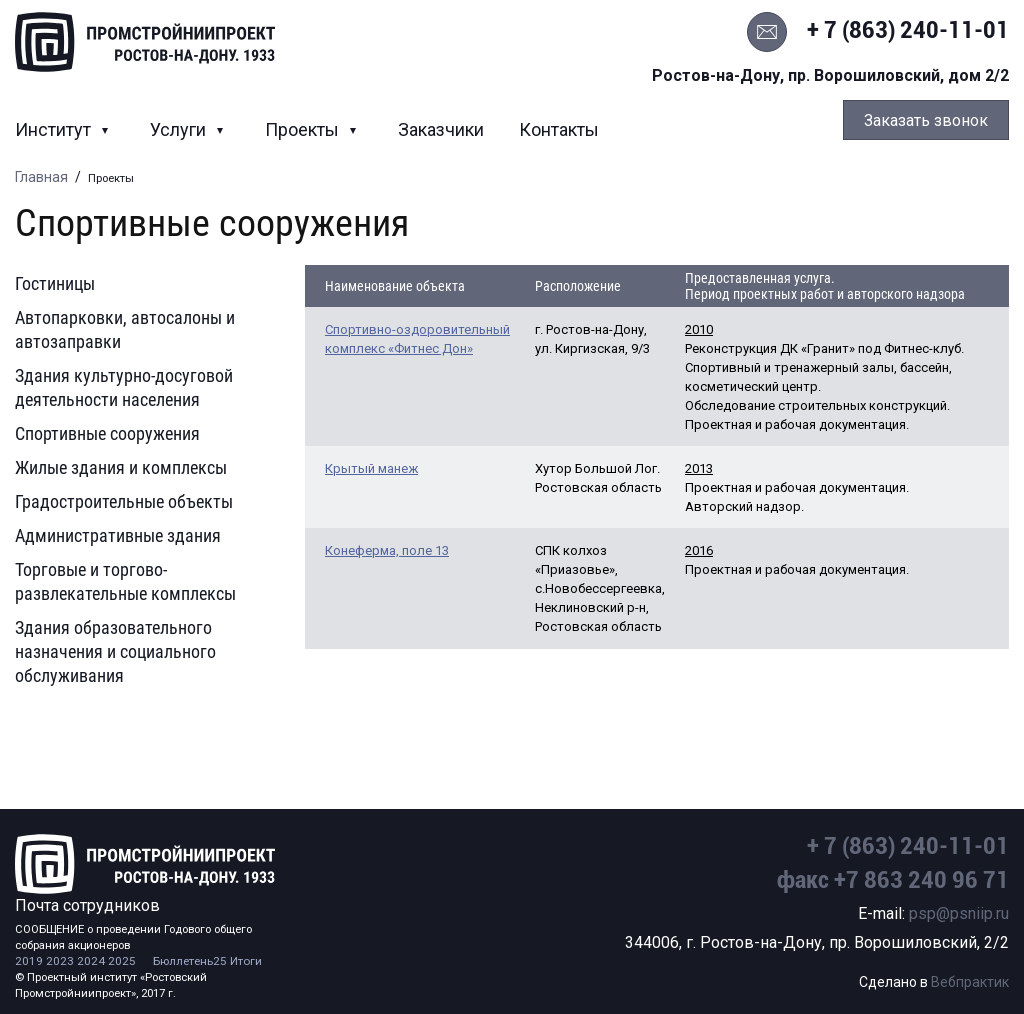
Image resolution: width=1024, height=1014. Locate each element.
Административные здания (118, 535)
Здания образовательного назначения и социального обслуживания (115, 651)
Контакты (559, 129)
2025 (122, 961)
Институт (55, 129)
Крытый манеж (371, 468)
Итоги (246, 961)
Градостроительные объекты (124, 501)
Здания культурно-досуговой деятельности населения (124, 387)
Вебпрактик (970, 982)
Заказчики (441, 129)
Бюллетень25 (190, 961)
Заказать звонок (926, 120)
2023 (60, 961)
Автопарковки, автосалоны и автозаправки (125, 329)
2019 (29, 961)
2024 (91, 961)
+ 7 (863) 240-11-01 (908, 30)
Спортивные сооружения (107, 433)
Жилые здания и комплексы (121, 467)
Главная (41, 177)
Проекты (304, 129)
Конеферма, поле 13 (387, 550)
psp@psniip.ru (959, 913)
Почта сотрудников (87, 905)
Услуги (180, 129)
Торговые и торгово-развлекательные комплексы (125, 581)
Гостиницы (55, 283)
